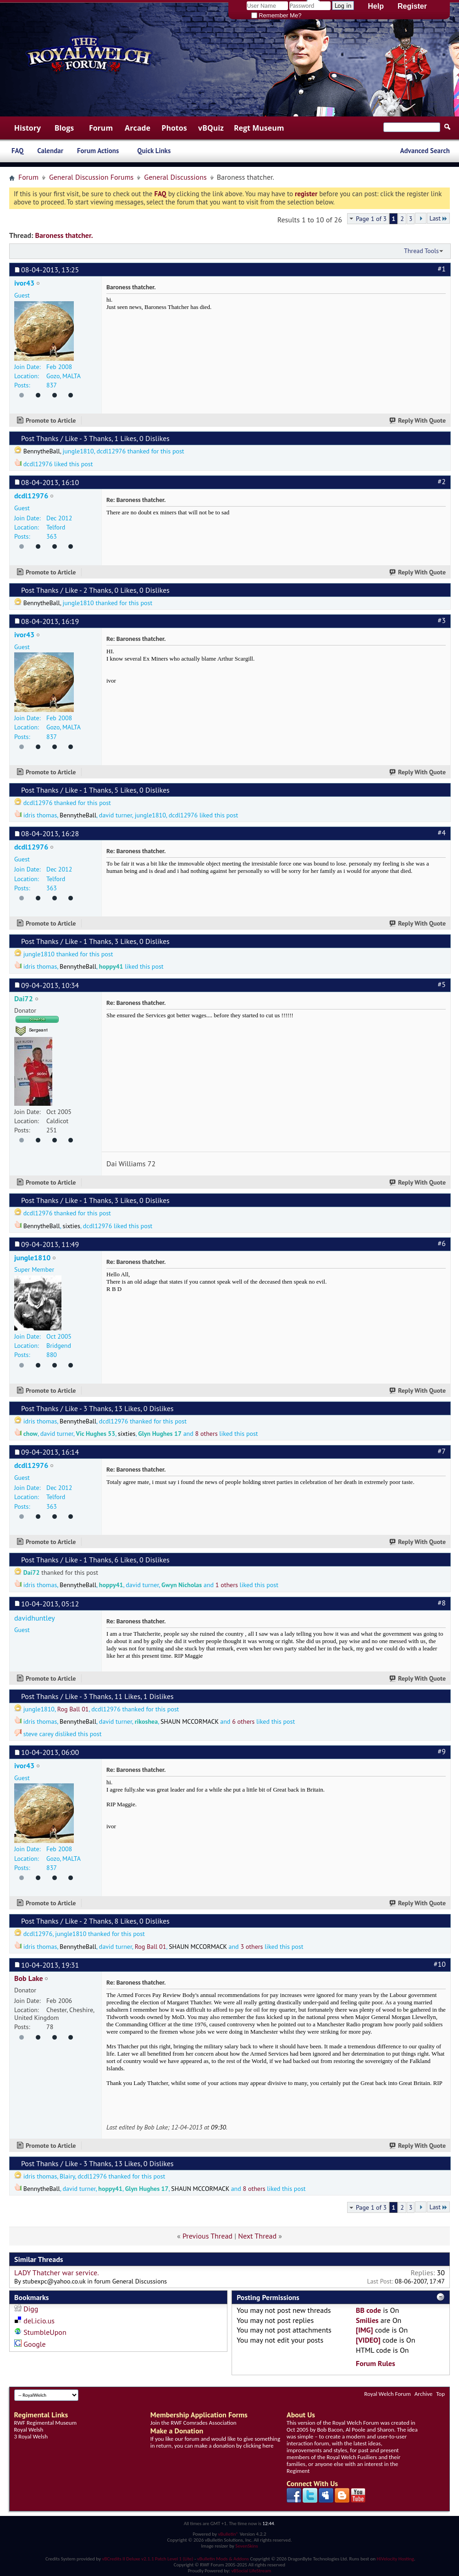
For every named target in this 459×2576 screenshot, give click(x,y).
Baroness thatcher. (64, 235)
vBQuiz (211, 128)
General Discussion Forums (91, 177)
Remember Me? (276, 15)
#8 (442, 1602)
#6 (442, 1243)
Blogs (64, 128)
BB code (368, 2310)
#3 (442, 620)
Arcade (137, 128)
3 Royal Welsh (31, 2436)
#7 (442, 1451)
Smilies (367, 2320)
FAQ (17, 150)
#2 (442, 481)
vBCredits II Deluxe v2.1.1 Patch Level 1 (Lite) (148, 2559)
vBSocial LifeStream (251, 2571)
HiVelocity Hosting (395, 2559)
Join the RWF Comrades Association (193, 2422)
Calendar (50, 150)
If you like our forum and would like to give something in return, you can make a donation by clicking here (215, 2442)
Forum (101, 128)
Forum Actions (98, 150)
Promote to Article (51, 420)
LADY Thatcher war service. (56, 2272)
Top (440, 2393)
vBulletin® (228, 2534)
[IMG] (364, 2329)
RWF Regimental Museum (45, 2422)
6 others (243, 1721)
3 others (251, 1946)
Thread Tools (421, 251)
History (27, 128)
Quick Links (154, 150)
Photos (174, 128)
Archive (423, 2393)
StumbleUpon (44, 2332)
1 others (227, 1585)
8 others (206, 1433)
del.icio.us (39, 2320)
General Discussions (175, 177)
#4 (442, 832)
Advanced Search (425, 150)
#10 (440, 1964)
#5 (442, 984)
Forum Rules (375, 2363)
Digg (30, 2308)
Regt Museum (259, 128)
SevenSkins (246, 2546)
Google (34, 2344)
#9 (442, 1751)
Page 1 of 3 (371, 219)
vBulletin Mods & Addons (223, 2559)
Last (438, 218)
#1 (442, 268)
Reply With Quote (418, 420)
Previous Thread (207, 2235)
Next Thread (257, 2235)
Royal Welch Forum (387, 2393)
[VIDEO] (368, 2339)
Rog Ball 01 (73, 1709)
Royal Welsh (29, 2429)
